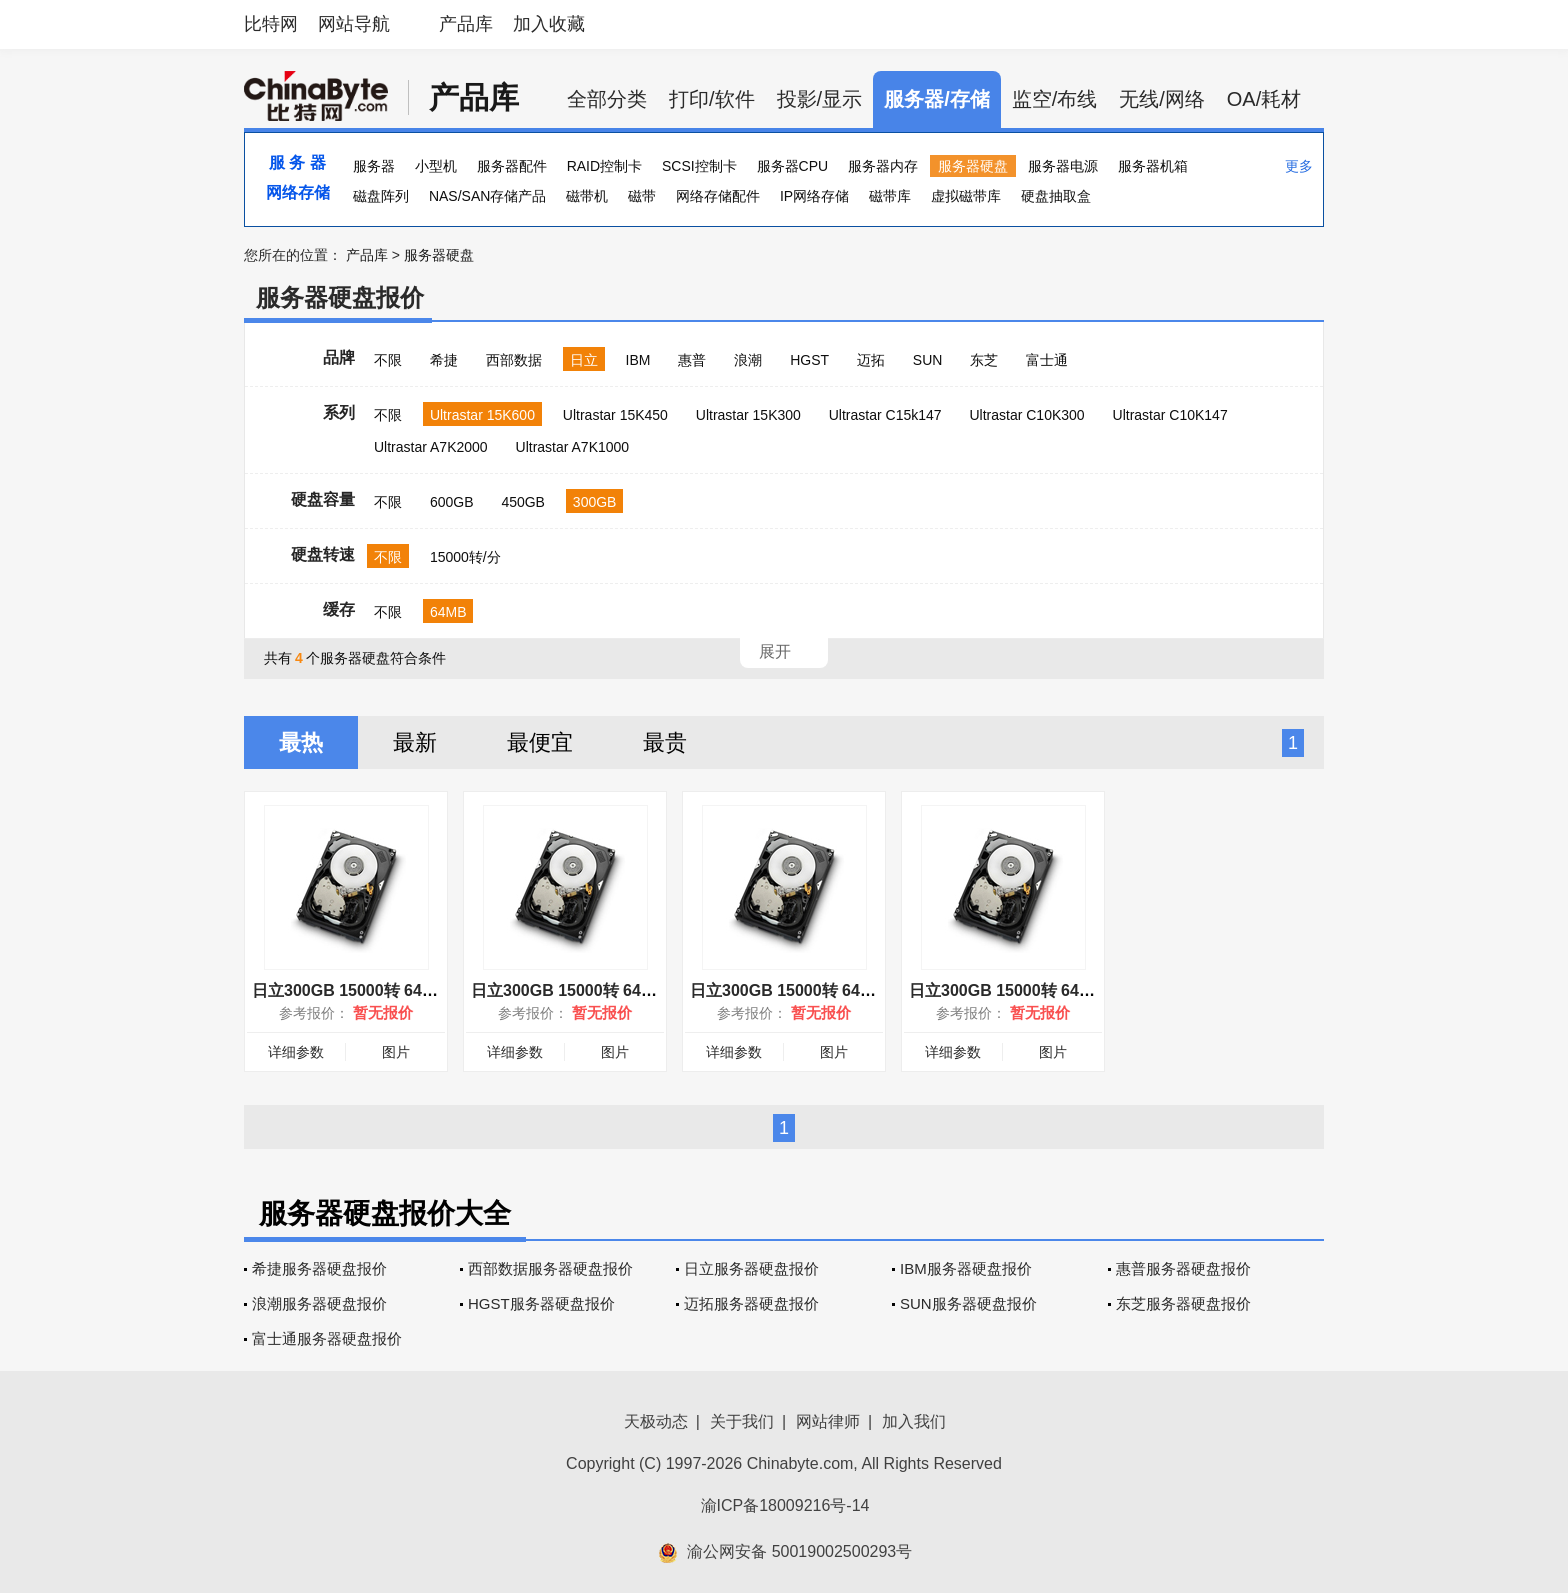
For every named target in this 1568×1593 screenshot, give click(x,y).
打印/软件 (712, 99)
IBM (638, 360)
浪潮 (748, 360)
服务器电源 (1063, 166)
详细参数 (296, 1052)
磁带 (642, 196)
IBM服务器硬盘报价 (966, 1268)
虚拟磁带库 (966, 196)
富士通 (1047, 360)
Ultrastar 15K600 (482, 415)
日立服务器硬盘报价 (751, 1268)
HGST (809, 360)
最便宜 (540, 742)
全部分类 (607, 99)
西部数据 (514, 360)
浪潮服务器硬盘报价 (319, 1303)
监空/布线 (1055, 99)
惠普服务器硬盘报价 (1183, 1268)
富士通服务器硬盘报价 (327, 1338)
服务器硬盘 (973, 166)
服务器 (374, 166)
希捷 (444, 360)
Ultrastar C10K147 (1170, 415)
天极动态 (656, 1421)
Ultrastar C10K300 (1026, 415)
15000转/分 (465, 557)
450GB (523, 502)
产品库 (466, 24)
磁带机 (587, 196)
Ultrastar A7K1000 (573, 447)
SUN (928, 360)
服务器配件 (512, 166)
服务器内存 (883, 166)
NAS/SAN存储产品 (487, 196)
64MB (448, 612)
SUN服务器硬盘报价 (968, 1303)
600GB (452, 502)
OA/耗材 (1264, 99)
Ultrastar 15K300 (748, 415)
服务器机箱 (1153, 166)
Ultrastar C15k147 (885, 415)
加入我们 (914, 1421)
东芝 (984, 360)
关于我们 (742, 1421)
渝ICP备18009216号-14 (785, 1505)
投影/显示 (820, 99)
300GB (595, 502)
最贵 (665, 742)
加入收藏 (549, 24)
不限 (388, 360)
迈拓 (871, 360)
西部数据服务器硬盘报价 (550, 1268)
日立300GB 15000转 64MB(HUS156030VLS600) (427, 990)
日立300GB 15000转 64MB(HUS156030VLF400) (1084, 990)
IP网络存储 (814, 196)
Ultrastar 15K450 (615, 415)
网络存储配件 (718, 196)
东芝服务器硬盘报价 (1183, 1303)
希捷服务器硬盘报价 (319, 1268)
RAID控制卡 (604, 166)
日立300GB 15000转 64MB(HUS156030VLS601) (865, 990)
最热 (301, 742)
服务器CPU (793, 166)
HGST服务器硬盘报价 (541, 1303)
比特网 (271, 24)
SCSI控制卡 (699, 166)
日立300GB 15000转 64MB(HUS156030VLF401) (646, 990)
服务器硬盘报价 (340, 297)
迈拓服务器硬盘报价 (751, 1303)
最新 (415, 742)
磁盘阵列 (381, 196)
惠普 (692, 360)
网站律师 (828, 1421)
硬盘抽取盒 (1056, 196)
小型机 (436, 166)
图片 (396, 1052)
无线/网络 (1162, 99)
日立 (584, 360)
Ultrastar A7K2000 (431, 447)
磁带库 (890, 196)
